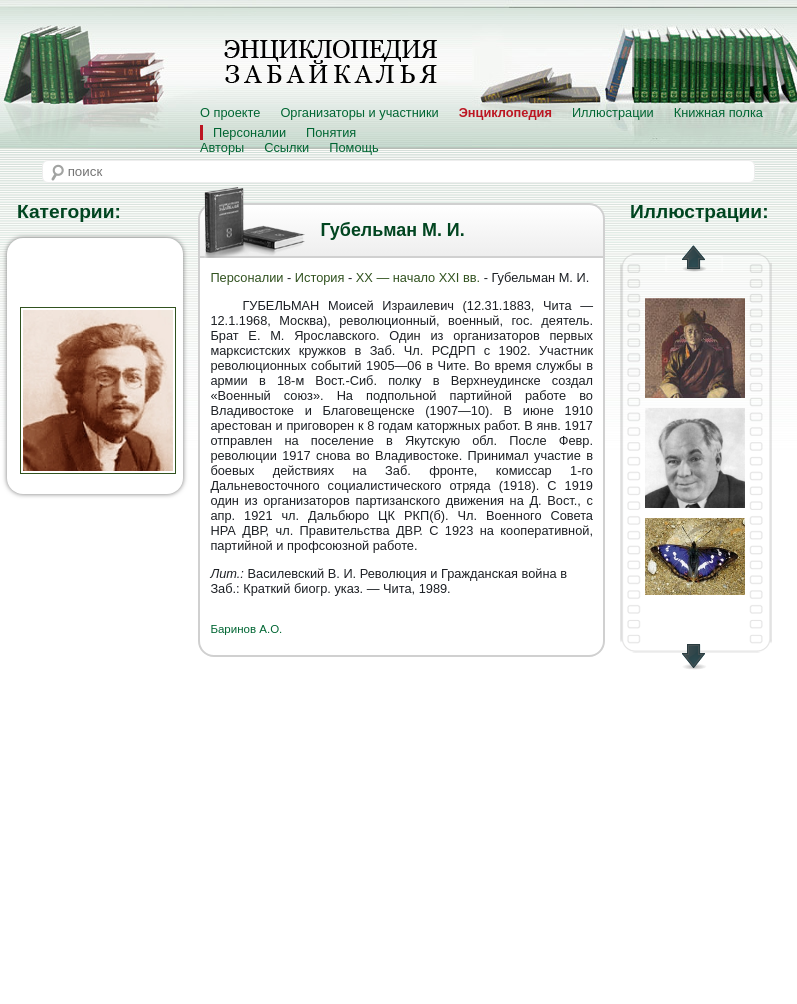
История (320, 277)
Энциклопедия (505, 112)
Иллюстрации (613, 112)
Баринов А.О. (246, 629)
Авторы (222, 147)
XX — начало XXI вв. (418, 277)
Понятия (331, 132)
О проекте (230, 112)
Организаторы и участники (359, 112)
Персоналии (249, 132)
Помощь (353, 147)
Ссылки (286, 147)
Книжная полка (718, 112)
